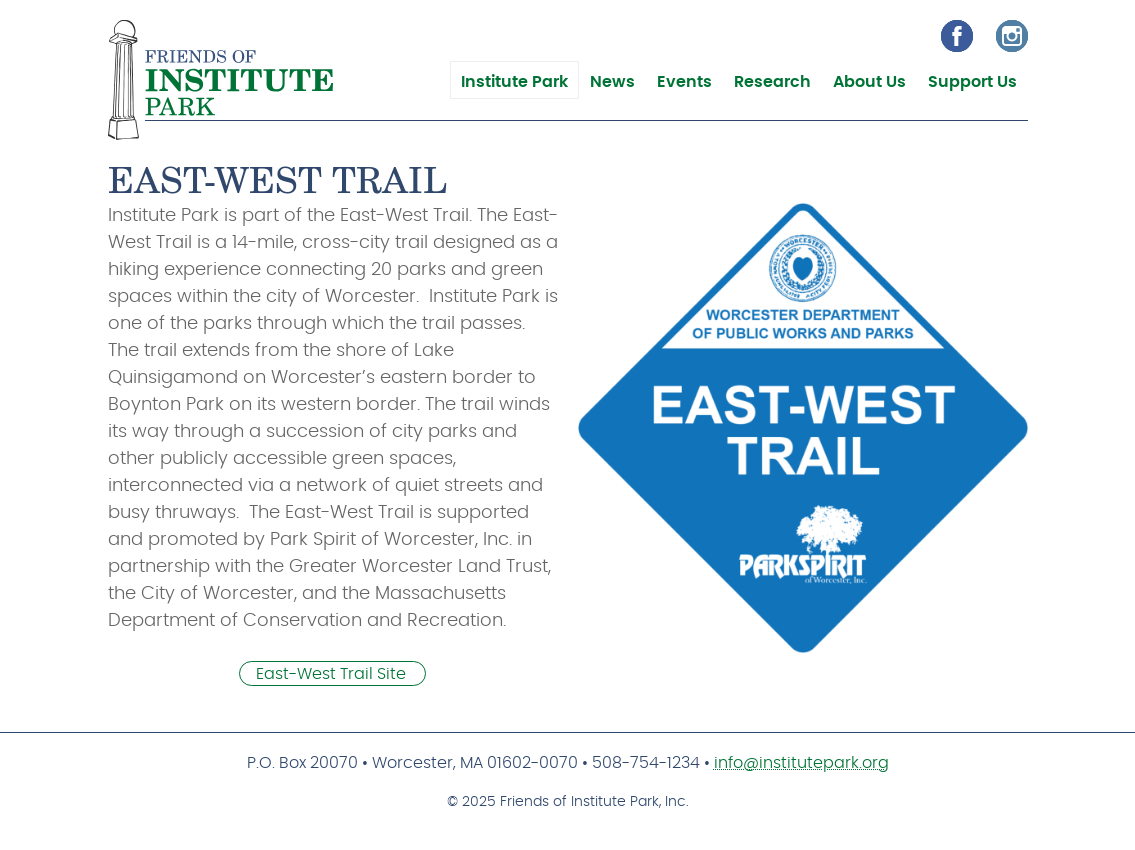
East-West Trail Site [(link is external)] (332, 674)
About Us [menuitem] (869, 82)
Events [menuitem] (684, 82)
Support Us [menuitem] (972, 82)
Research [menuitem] (772, 82)
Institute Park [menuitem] (514, 82)
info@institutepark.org (801, 763)
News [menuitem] (612, 82)
